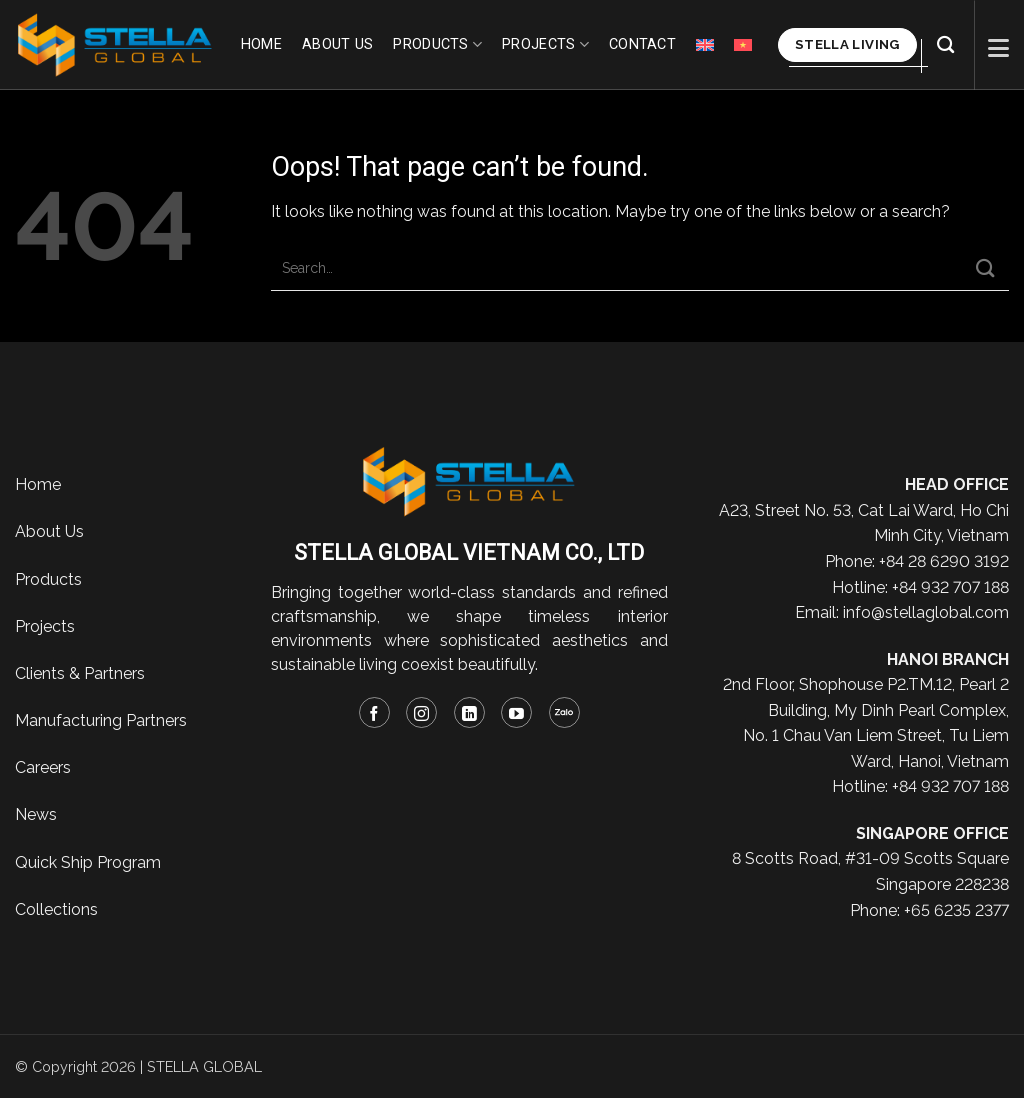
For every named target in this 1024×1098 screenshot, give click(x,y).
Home (261, 44)
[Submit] (986, 268)
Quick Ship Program (88, 862)
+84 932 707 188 (950, 587)
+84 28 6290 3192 (944, 561)
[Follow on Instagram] (421, 712)
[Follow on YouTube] (516, 712)
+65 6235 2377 (956, 910)
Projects (545, 44)
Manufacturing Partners (101, 720)
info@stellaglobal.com (926, 612)
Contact (642, 44)
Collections (56, 909)
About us (337, 44)
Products (437, 44)
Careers (43, 767)
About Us (49, 531)
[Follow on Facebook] (374, 712)
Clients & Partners (80, 673)
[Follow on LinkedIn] (469, 712)
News (36, 814)
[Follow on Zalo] (564, 712)
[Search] (945, 45)
